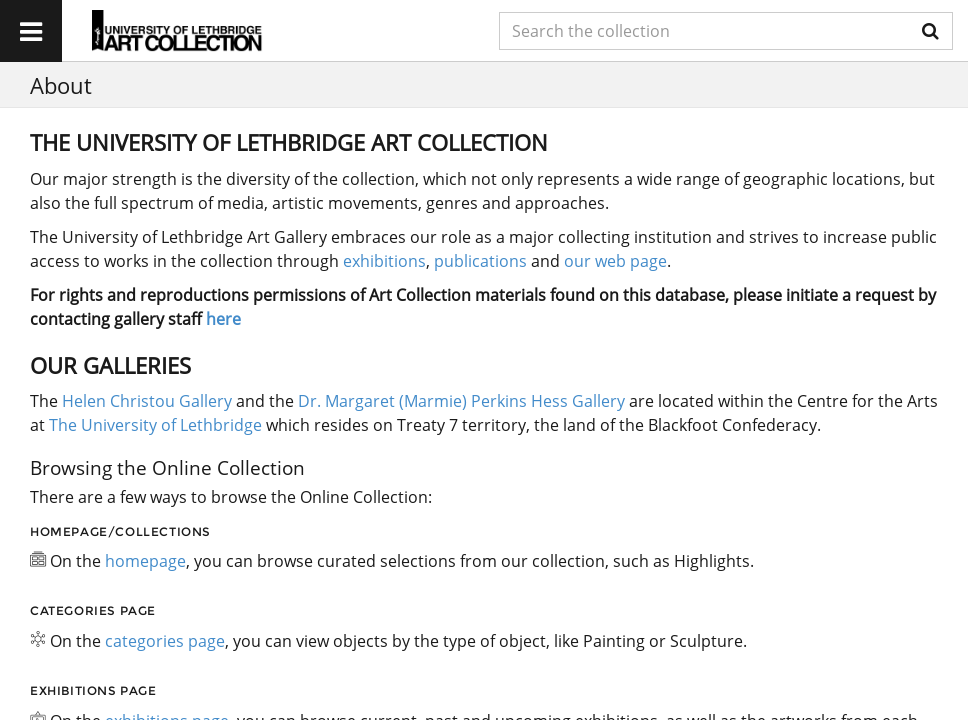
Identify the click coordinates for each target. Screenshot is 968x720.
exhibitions (384, 261)
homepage (145, 561)
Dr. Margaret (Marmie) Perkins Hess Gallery (461, 401)
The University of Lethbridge (153, 425)
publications (480, 261)
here (223, 319)
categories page (165, 641)
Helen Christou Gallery (147, 401)
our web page (615, 261)
